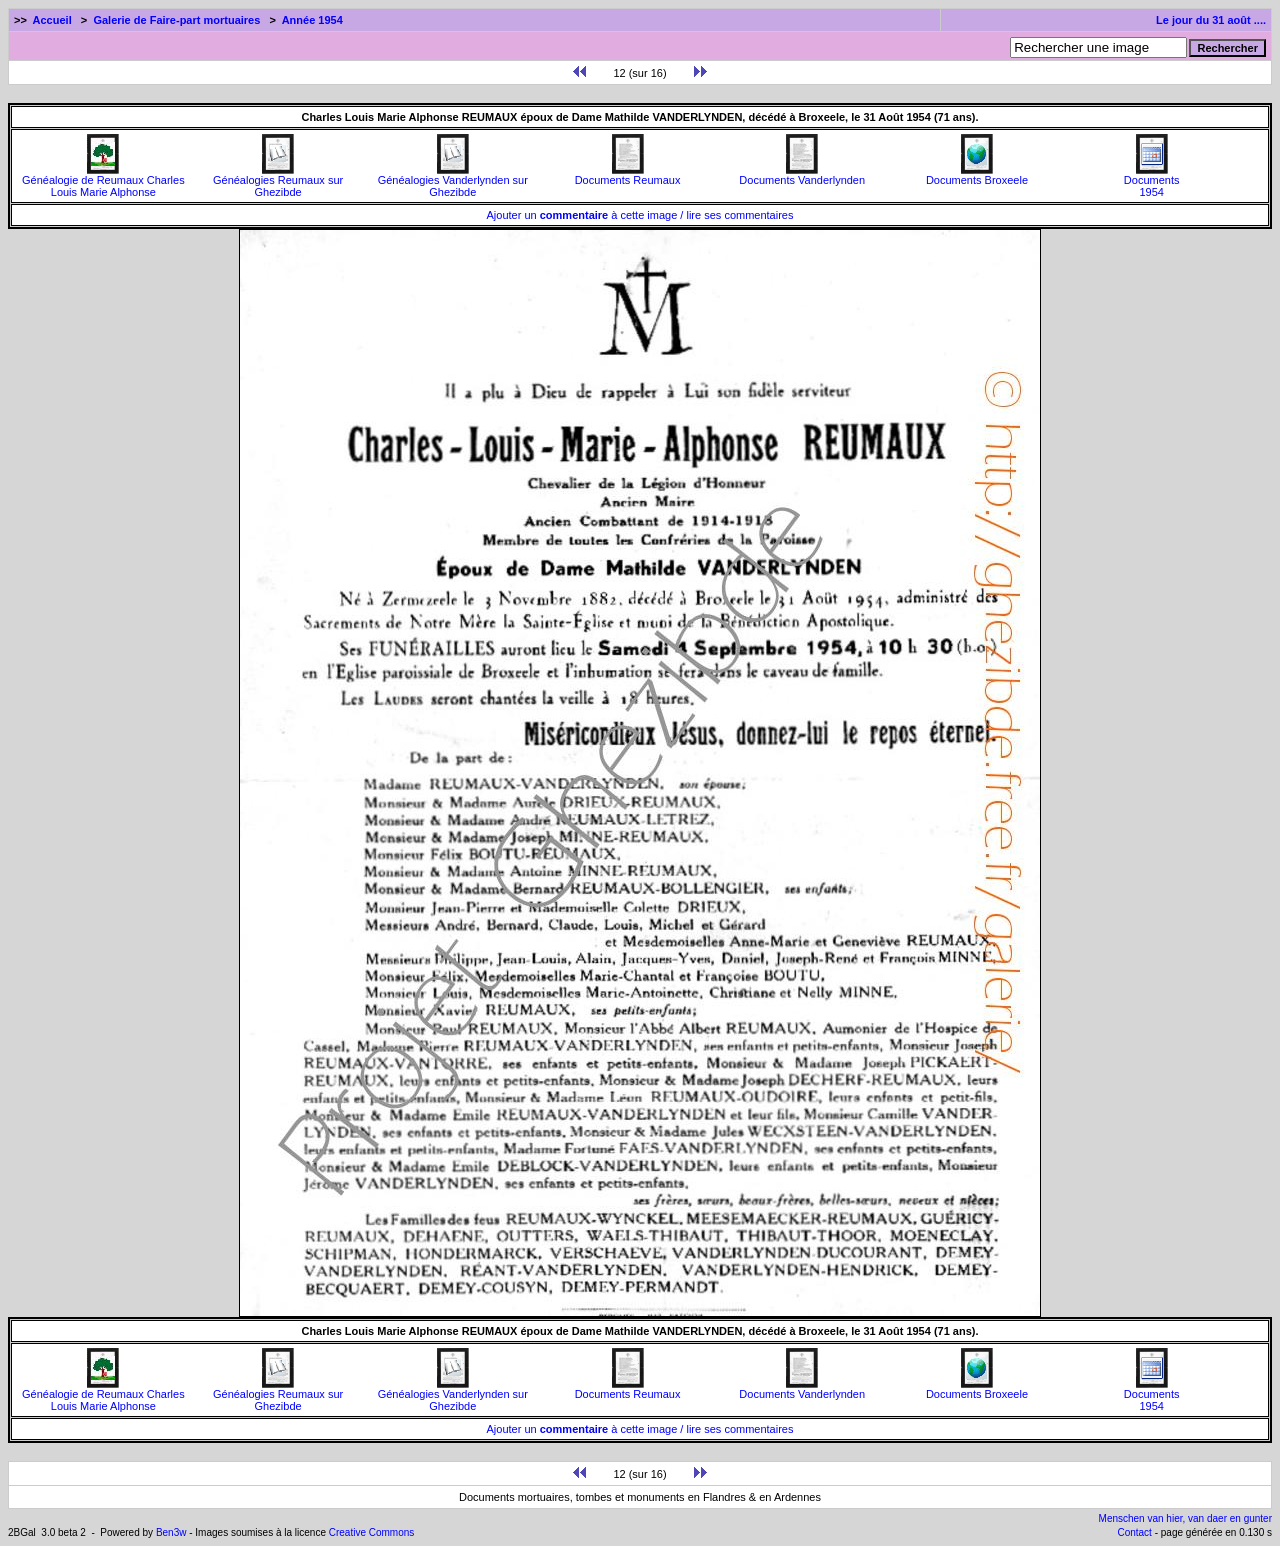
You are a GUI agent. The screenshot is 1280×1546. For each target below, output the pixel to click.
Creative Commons (372, 1532)
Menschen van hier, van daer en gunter (1185, 1518)
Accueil (52, 20)
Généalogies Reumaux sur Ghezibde (278, 181)
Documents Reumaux (628, 175)
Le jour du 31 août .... (1211, 20)
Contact (1134, 1532)
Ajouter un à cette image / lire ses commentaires (640, 215)
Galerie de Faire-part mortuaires (176, 20)
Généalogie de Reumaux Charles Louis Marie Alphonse (103, 181)
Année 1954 (312, 20)
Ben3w (171, 1532)
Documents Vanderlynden (802, 175)
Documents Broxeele (977, 175)
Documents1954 (1152, 181)
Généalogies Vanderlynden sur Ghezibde (453, 181)
